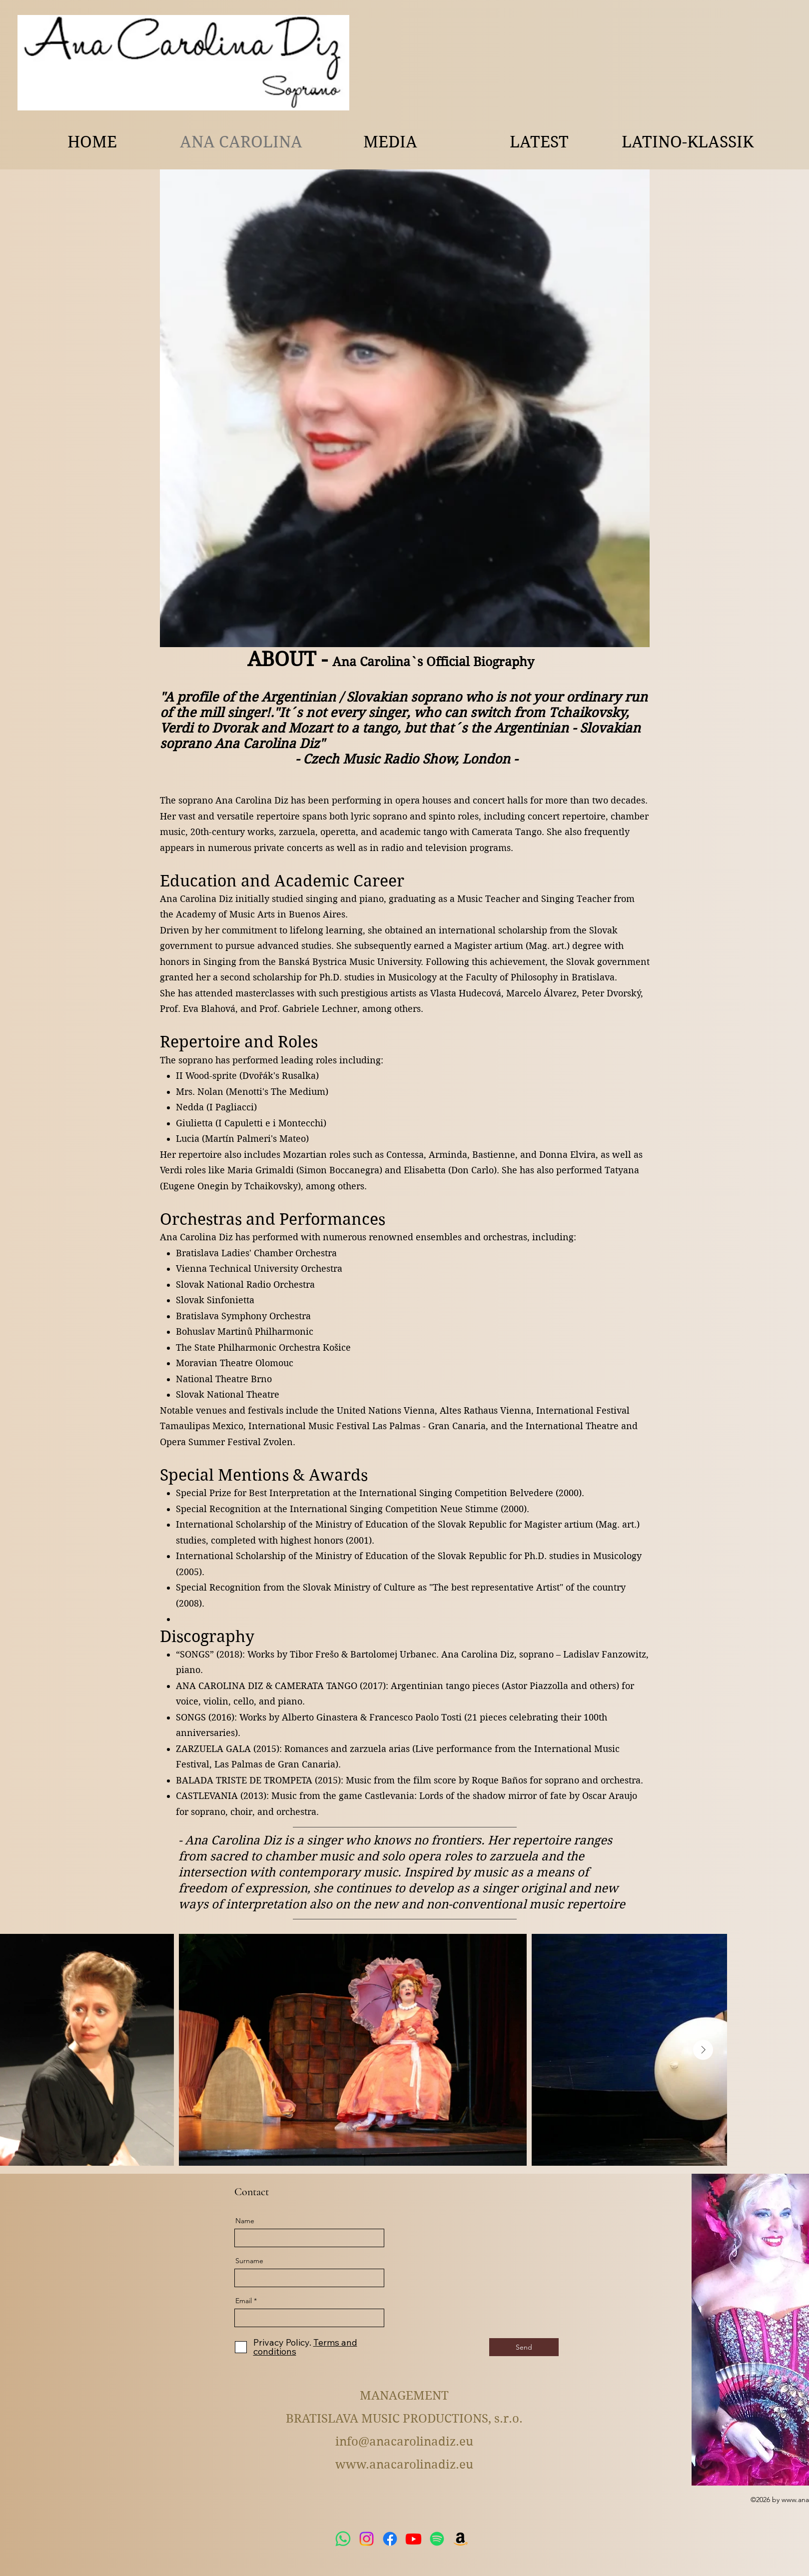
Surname (249, 2260)
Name (244, 2220)
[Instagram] (366, 2539)
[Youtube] (413, 2539)
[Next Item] (703, 2050)
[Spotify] (437, 2539)
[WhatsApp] (343, 2539)
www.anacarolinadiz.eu (404, 2465)
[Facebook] (390, 2539)
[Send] (524, 2347)
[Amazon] (460, 2539)
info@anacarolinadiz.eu (404, 2442)
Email (243, 2300)
